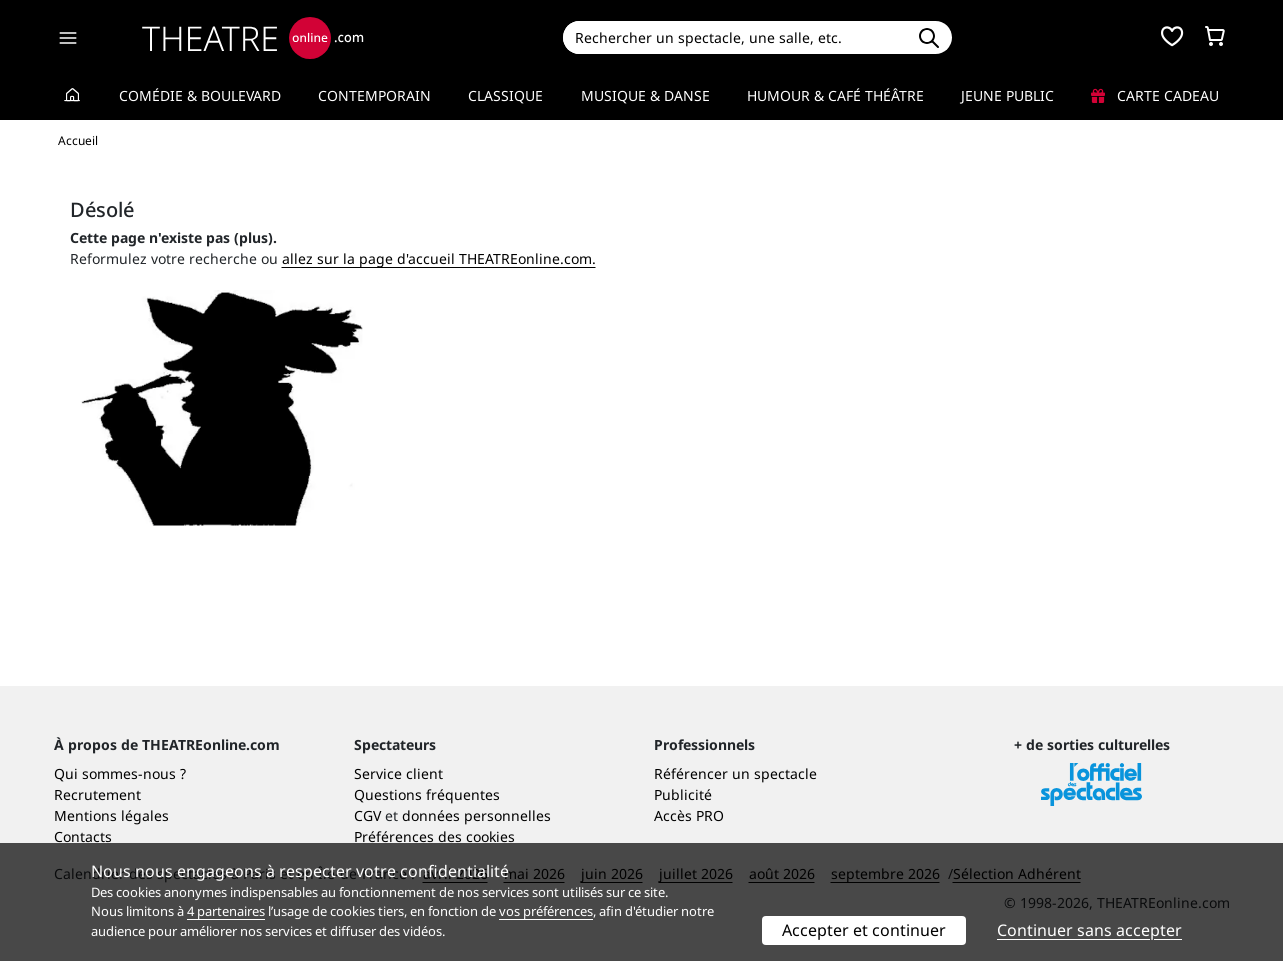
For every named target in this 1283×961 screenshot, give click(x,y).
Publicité (683, 794)
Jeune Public (1007, 95)
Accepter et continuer (864, 930)
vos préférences (546, 911)
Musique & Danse (645, 95)
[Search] (734, 37)
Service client (398, 773)
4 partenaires (226, 911)
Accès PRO (689, 815)
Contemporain (374, 95)
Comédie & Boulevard (200, 95)
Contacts (83, 836)
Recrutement (97, 794)
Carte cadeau (1155, 95)
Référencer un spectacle (735, 773)
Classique (505, 95)
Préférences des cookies (434, 836)
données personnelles (476, 815)
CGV (367, 815)
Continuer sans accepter (1089, 930)
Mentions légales (111, 815)
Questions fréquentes (427, 794)
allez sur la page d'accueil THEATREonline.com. (439, 258)
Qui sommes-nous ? (120, 773)
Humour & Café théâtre (835, 95)
